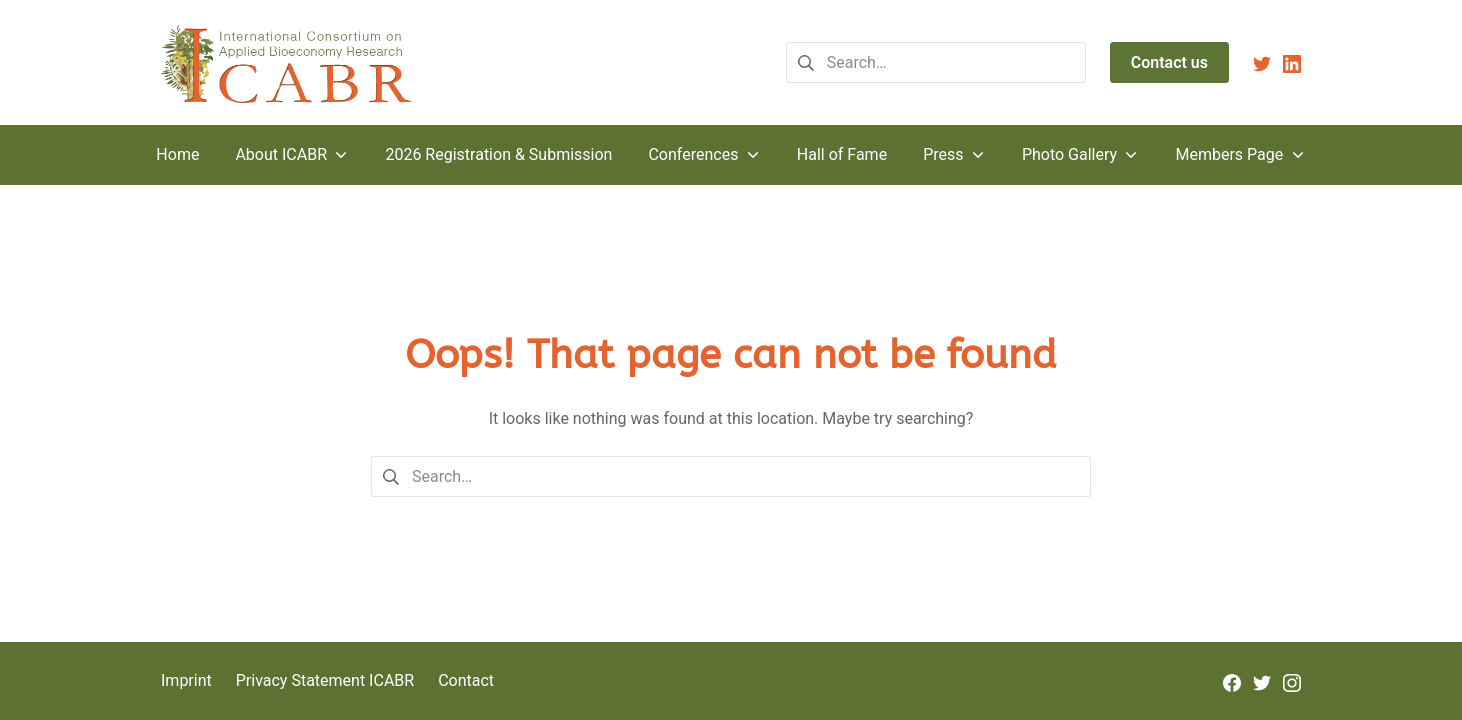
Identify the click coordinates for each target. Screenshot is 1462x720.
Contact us (1169, 62)
